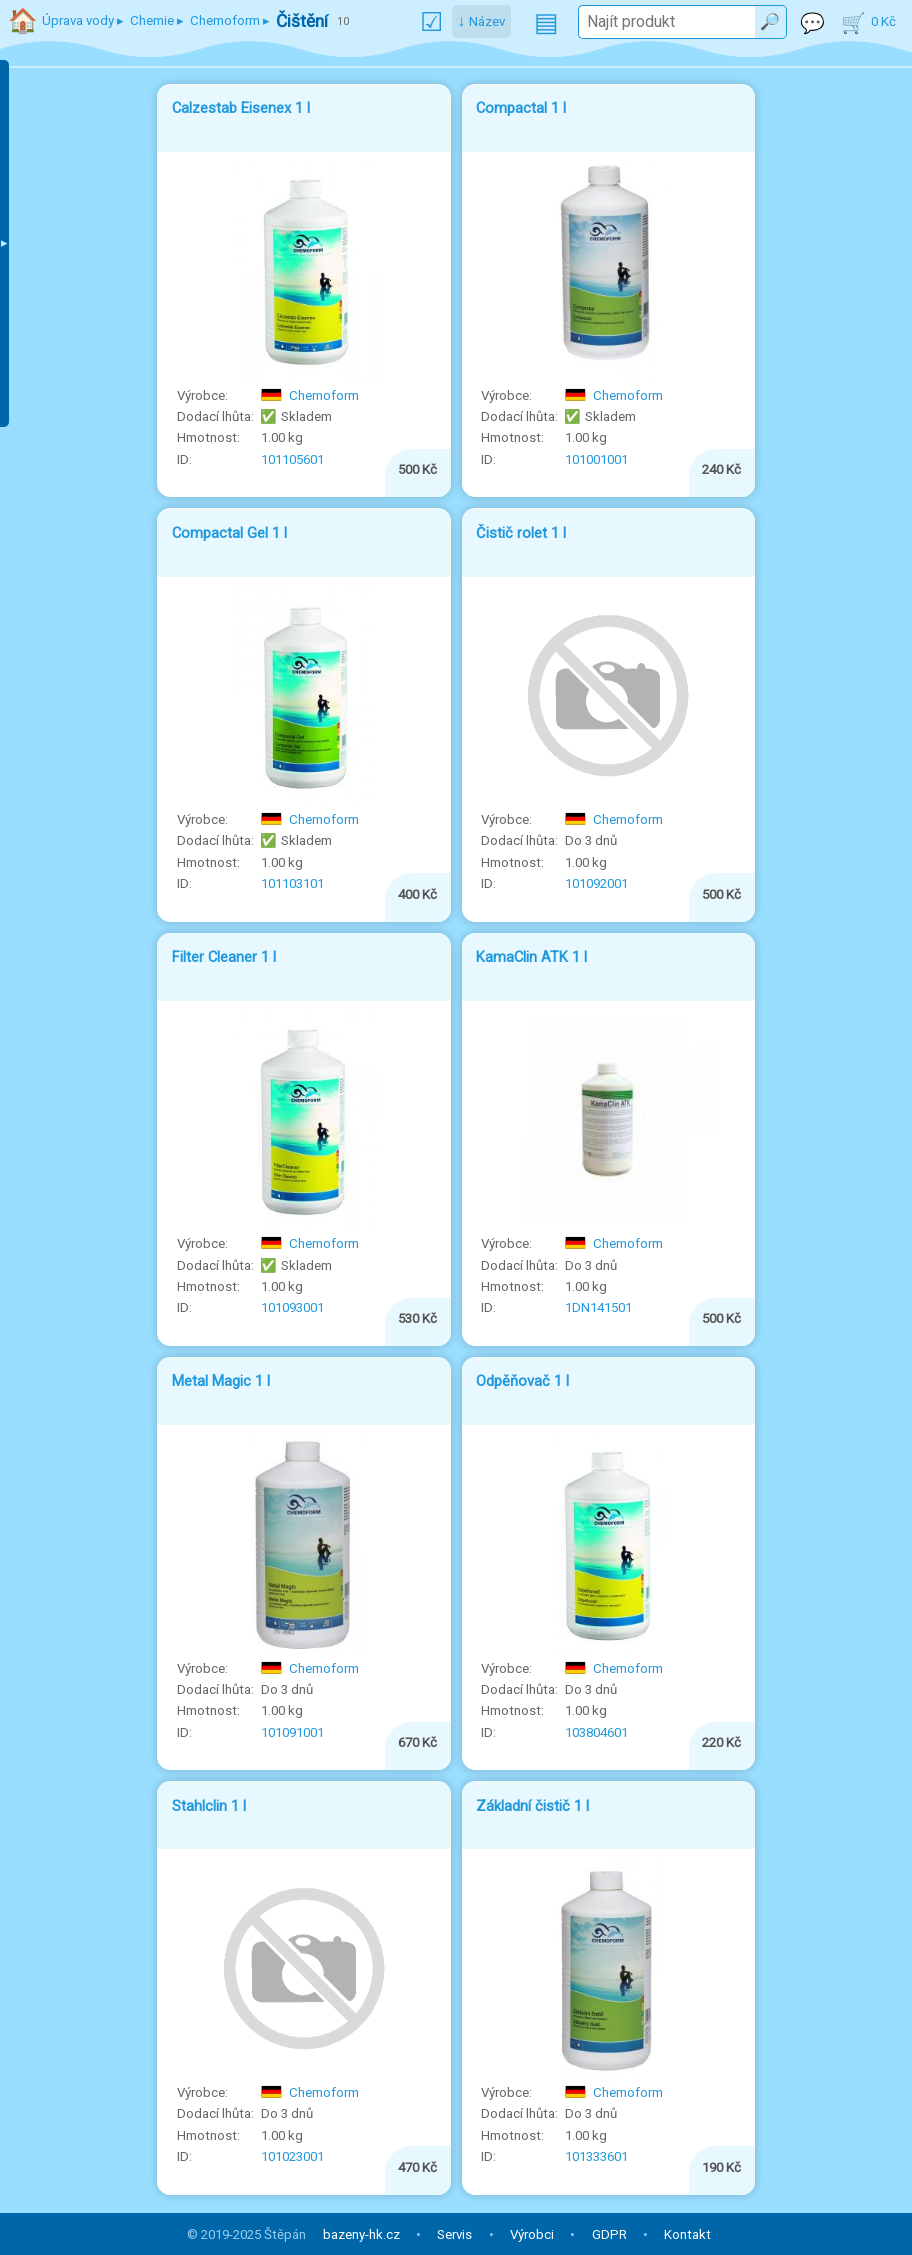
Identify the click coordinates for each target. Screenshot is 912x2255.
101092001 (596, 883)
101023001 (292, 2156)
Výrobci (532, 2234)
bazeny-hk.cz (361, 2234)
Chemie (152, 20)
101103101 (292, 883)
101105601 (292, 459)
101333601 (596, 2156)
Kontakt (687, 2234)
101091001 (292, 1732)
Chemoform (310, 395)
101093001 (292, 1307)
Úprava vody (78, 20)
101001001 (596, 459)
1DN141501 (598, 1307)
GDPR (609, 2234)
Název (487, 21)
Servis (454, 2234)
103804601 (596, 1732)
